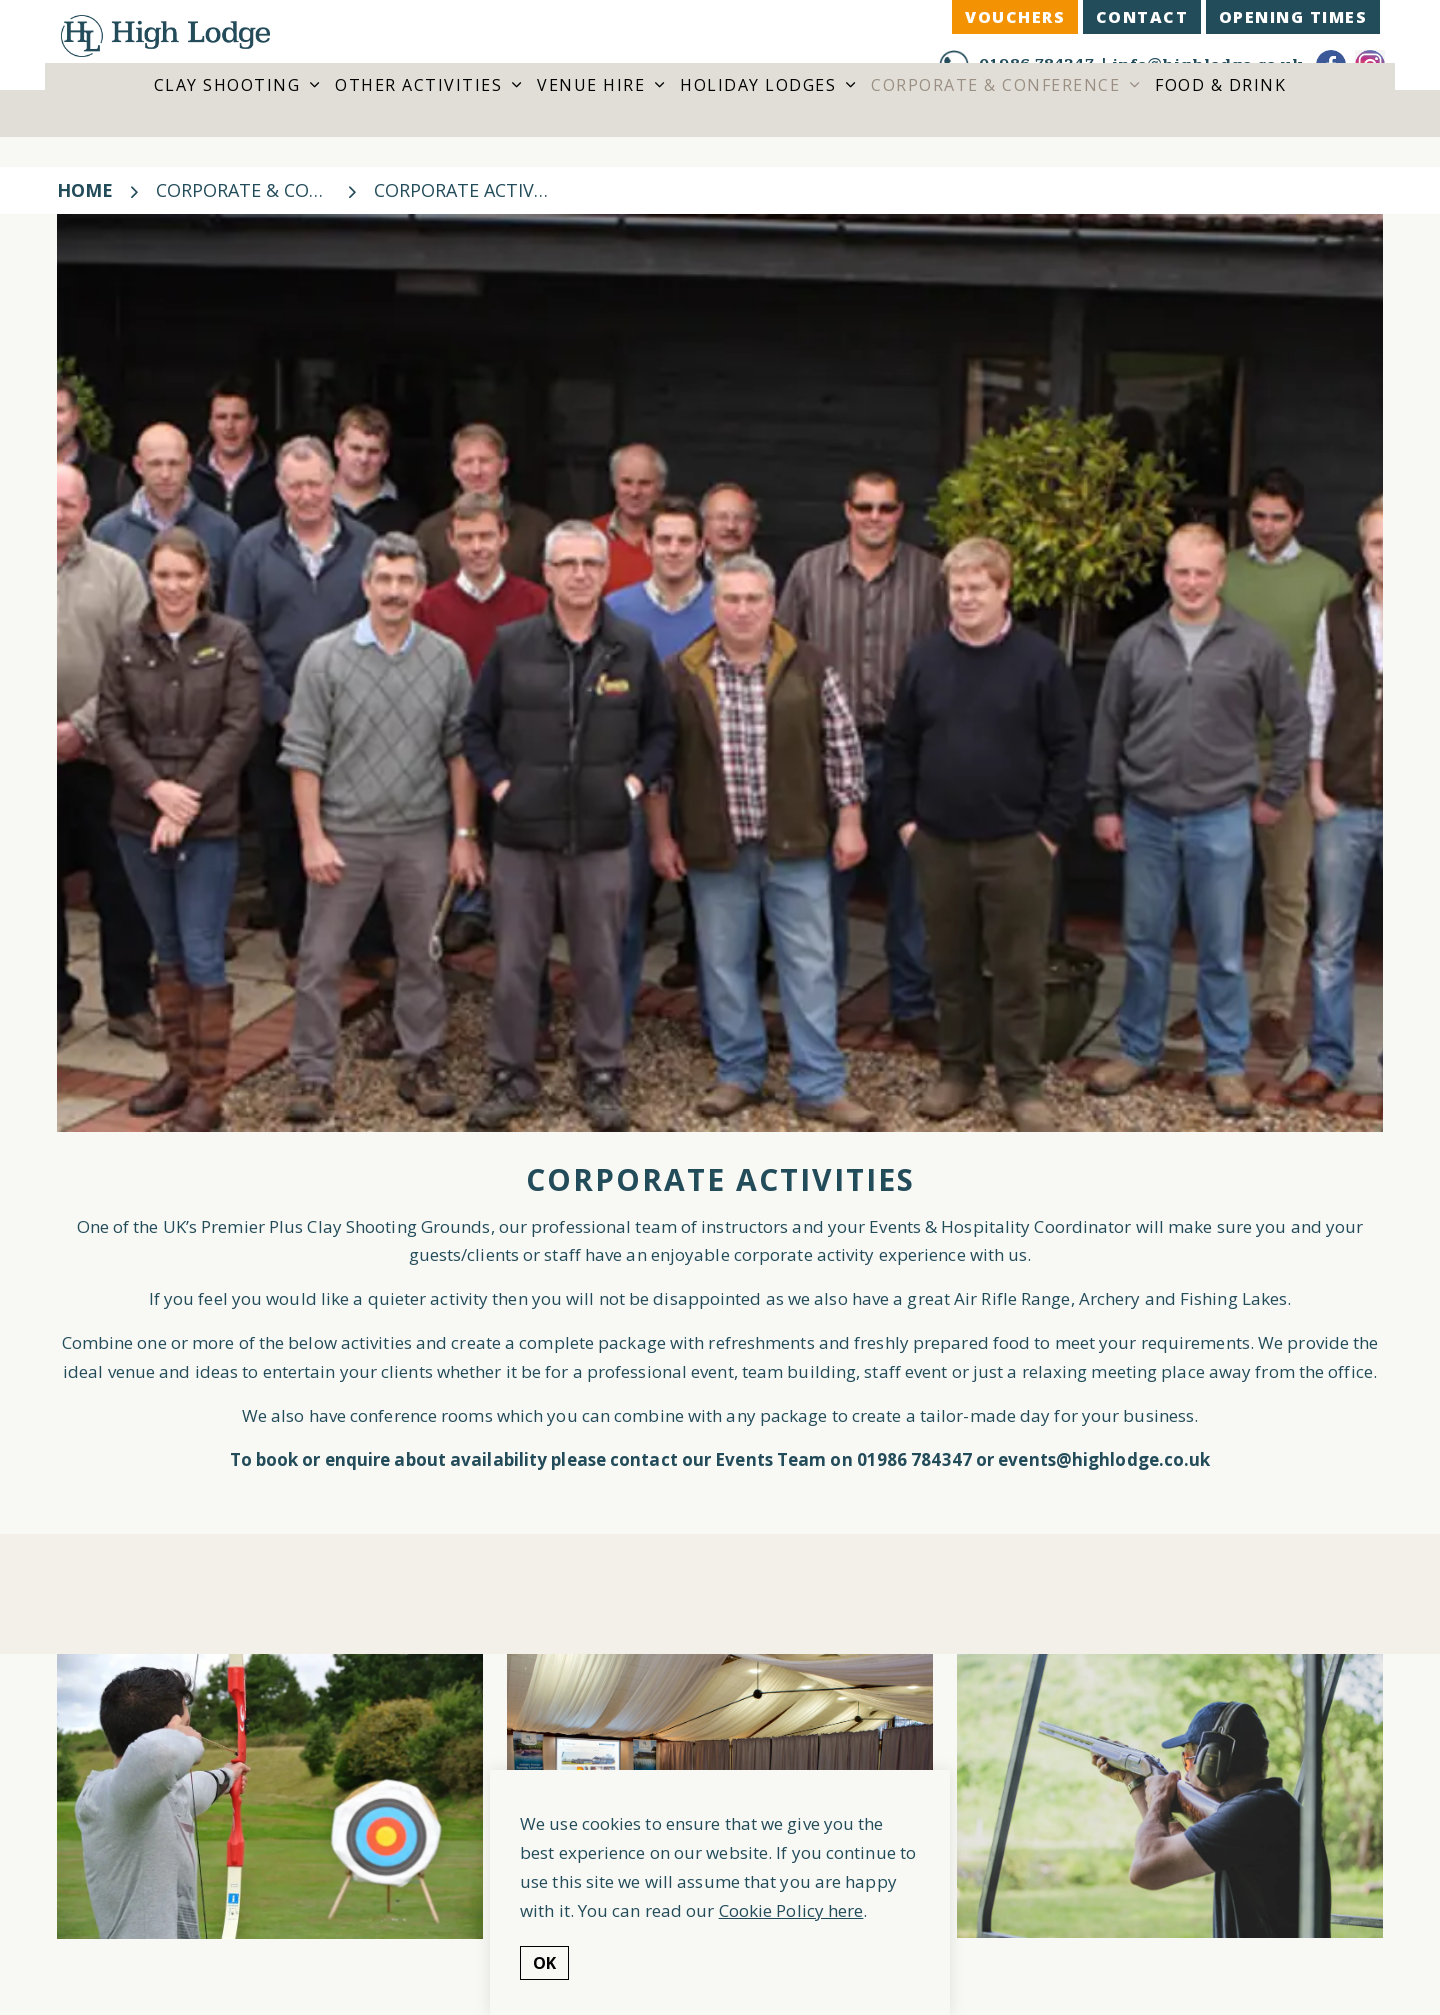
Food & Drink (1220, 112)
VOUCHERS (1015, 17)
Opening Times (1293, 17)
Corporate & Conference (995, 112)
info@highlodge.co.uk (1207, 64)
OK (544, 1963)
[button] (270, 1796)
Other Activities (418, 112)
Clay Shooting (227, 112)
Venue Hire (591, 112)
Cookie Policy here (791, 1910)
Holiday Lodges (758, 112)
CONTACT (1142, 17)
